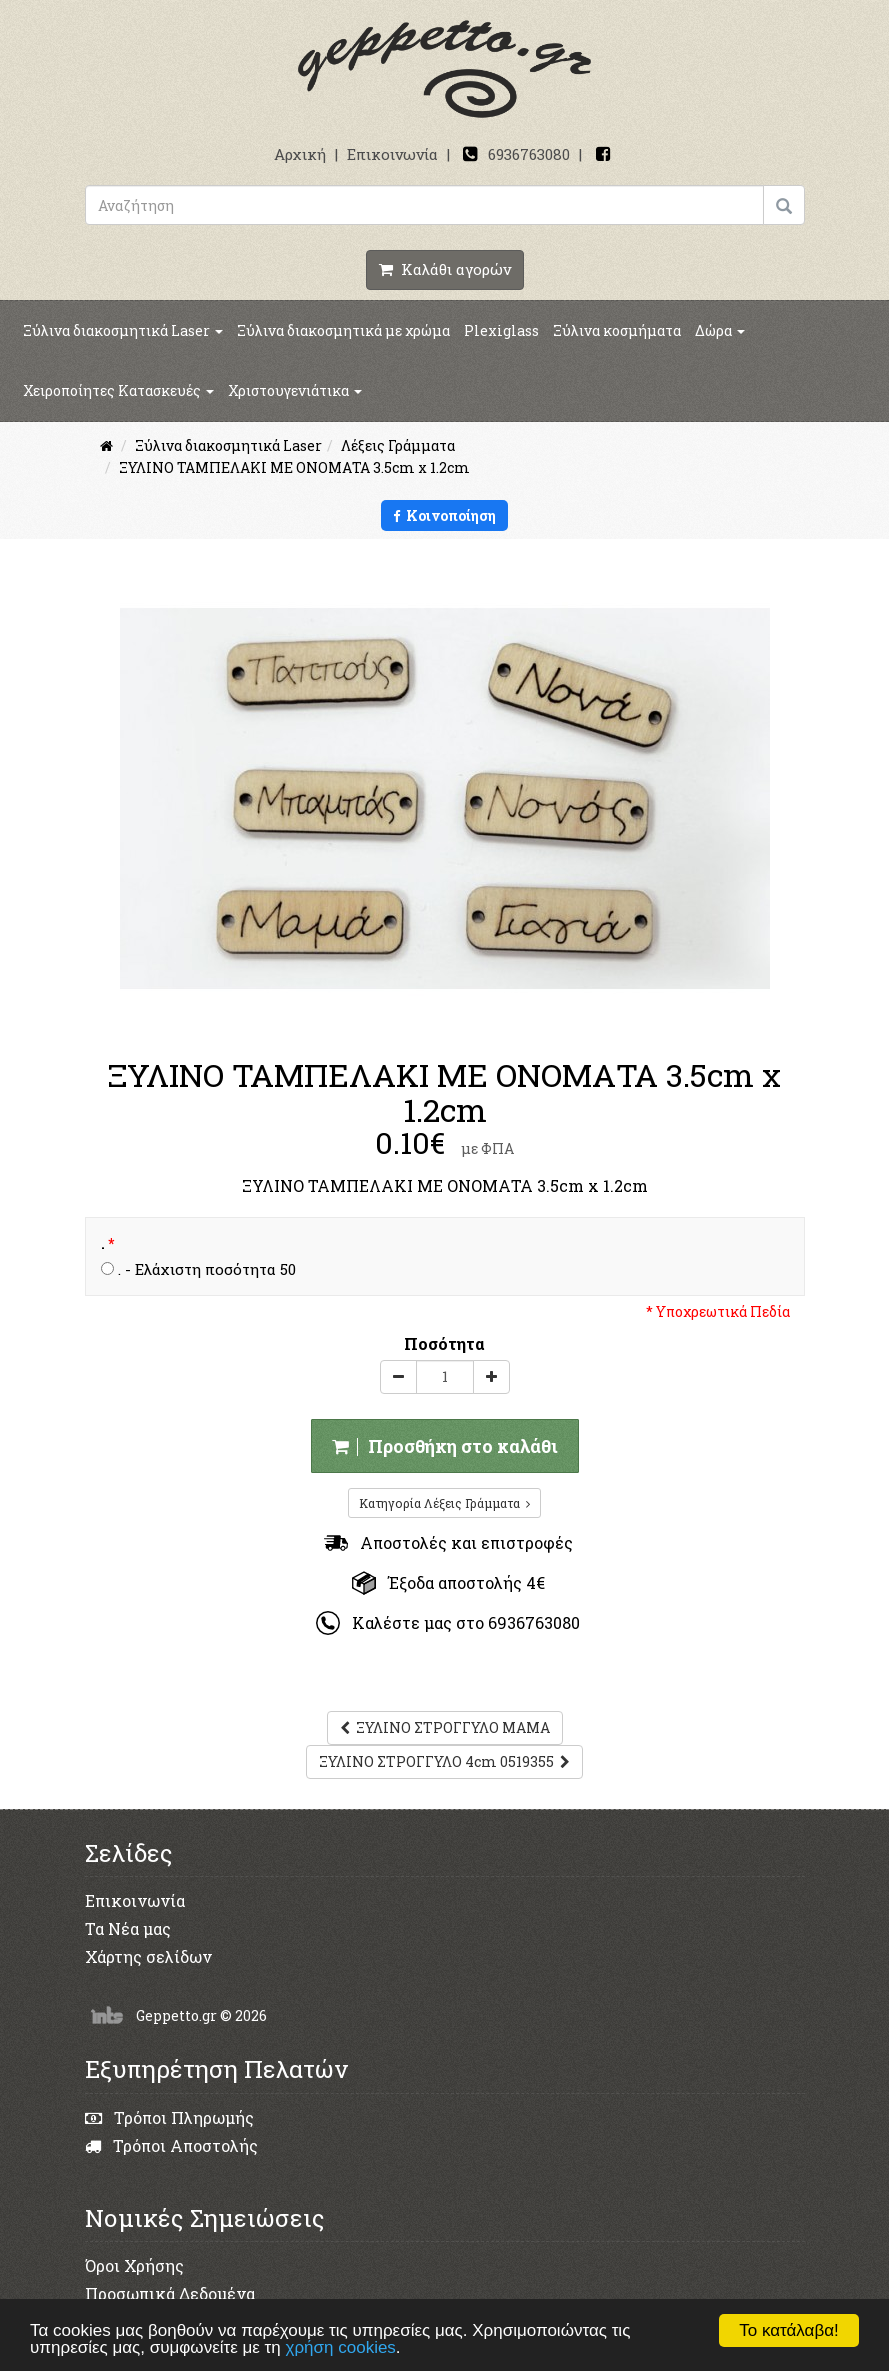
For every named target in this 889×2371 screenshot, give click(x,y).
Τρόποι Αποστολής (171, 2145)
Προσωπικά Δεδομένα (170, 2293)
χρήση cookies (341, 2347)
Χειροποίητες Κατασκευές (118, 390)
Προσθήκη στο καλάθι (445, 1446)
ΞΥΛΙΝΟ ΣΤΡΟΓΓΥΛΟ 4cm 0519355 (444, 1761)
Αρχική (300, 154)
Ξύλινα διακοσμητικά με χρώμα (343, 330)
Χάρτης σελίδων (148, 1956)
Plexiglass (501, 330)
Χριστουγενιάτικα (295, 390)
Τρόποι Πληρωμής (169, 2117)
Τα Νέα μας (128, 1928)
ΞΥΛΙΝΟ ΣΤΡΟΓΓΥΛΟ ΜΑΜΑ (445, 1727)
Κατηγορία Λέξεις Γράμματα (444, 1503)
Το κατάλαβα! (789, 2330)
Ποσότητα (444, 1343)
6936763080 (529, 154)
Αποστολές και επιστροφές (448, 1542)
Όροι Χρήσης (134, 2265)
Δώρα (720, 330)
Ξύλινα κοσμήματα (617, 330)
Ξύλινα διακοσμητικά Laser (123, 330)
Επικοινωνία (392, 154)
